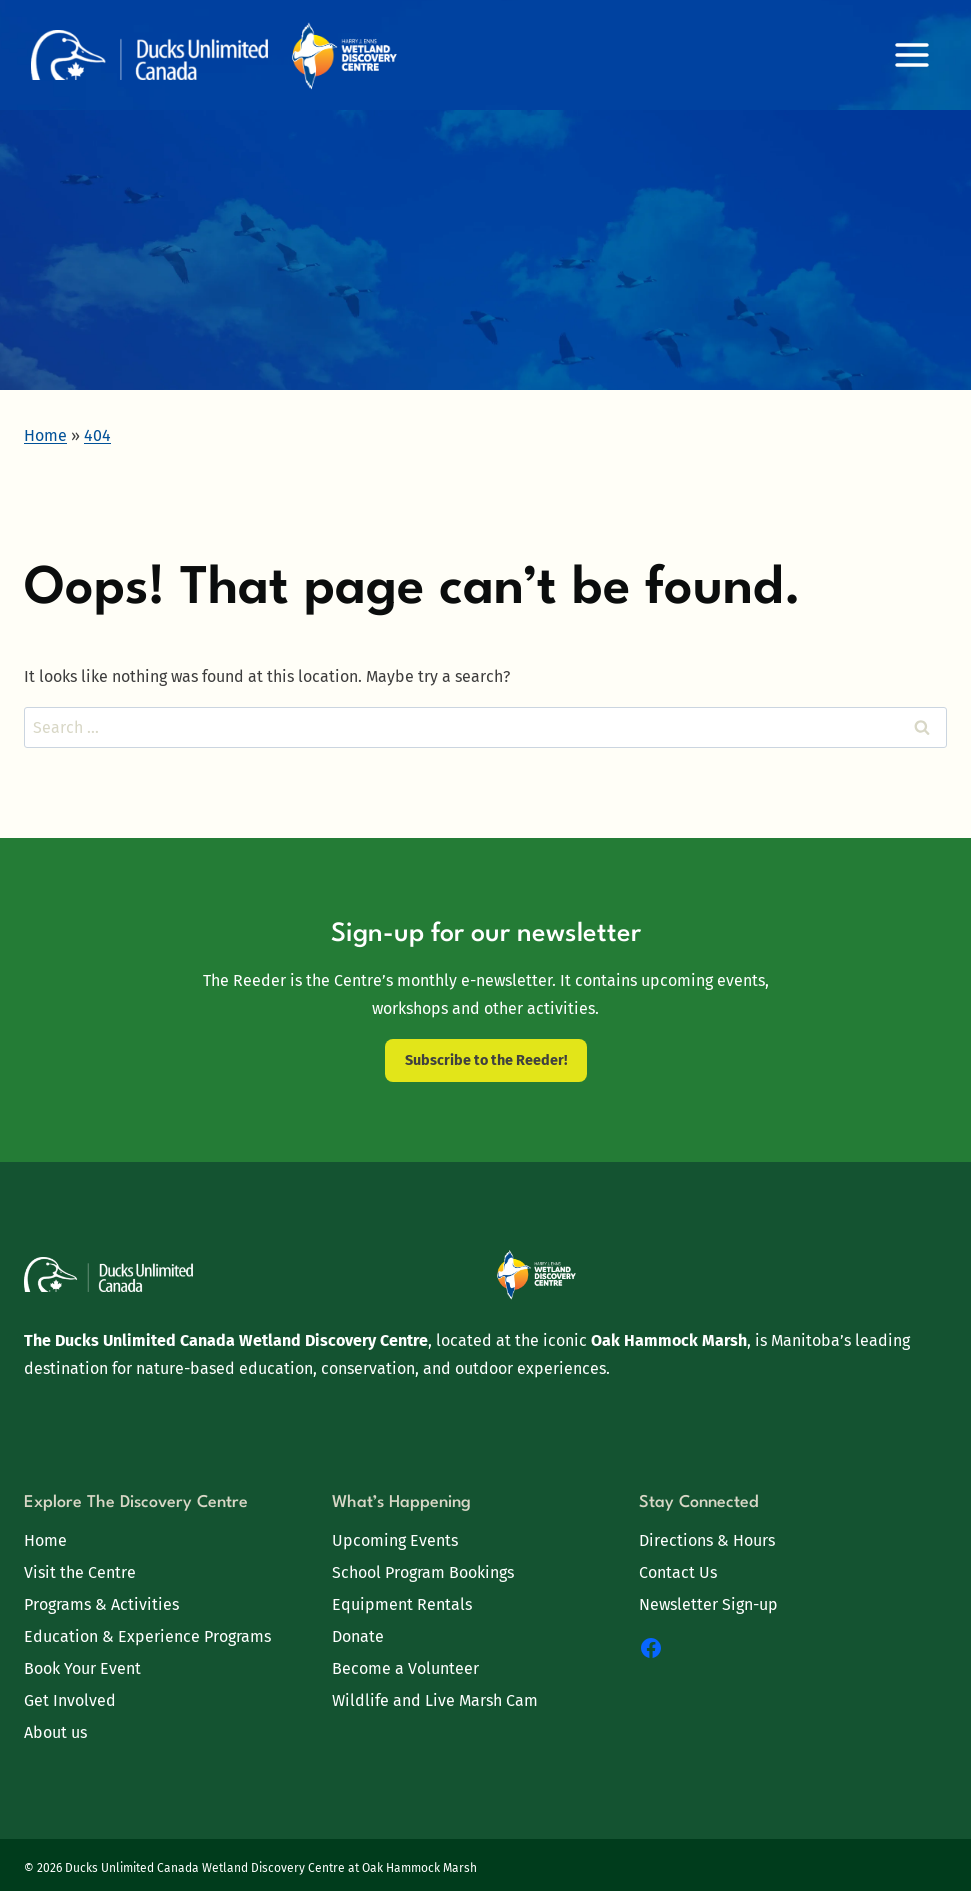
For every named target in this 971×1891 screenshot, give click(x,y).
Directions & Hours (707, 1540)
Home (45, 1540)
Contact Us (678, 1572)
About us (55, 1732)
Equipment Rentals (402, 1604)
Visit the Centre (80, 1572)
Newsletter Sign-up (708, 1604)
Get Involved (70, 1700)
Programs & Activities (101, 1604)
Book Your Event (82, 1668)
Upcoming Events (395, 1540)
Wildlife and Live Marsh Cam (435, 1700)
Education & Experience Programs (147, 1636)
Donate (358, 1636)
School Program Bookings (423, 1572)
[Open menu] (911, 54)
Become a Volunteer (405, 1668)
